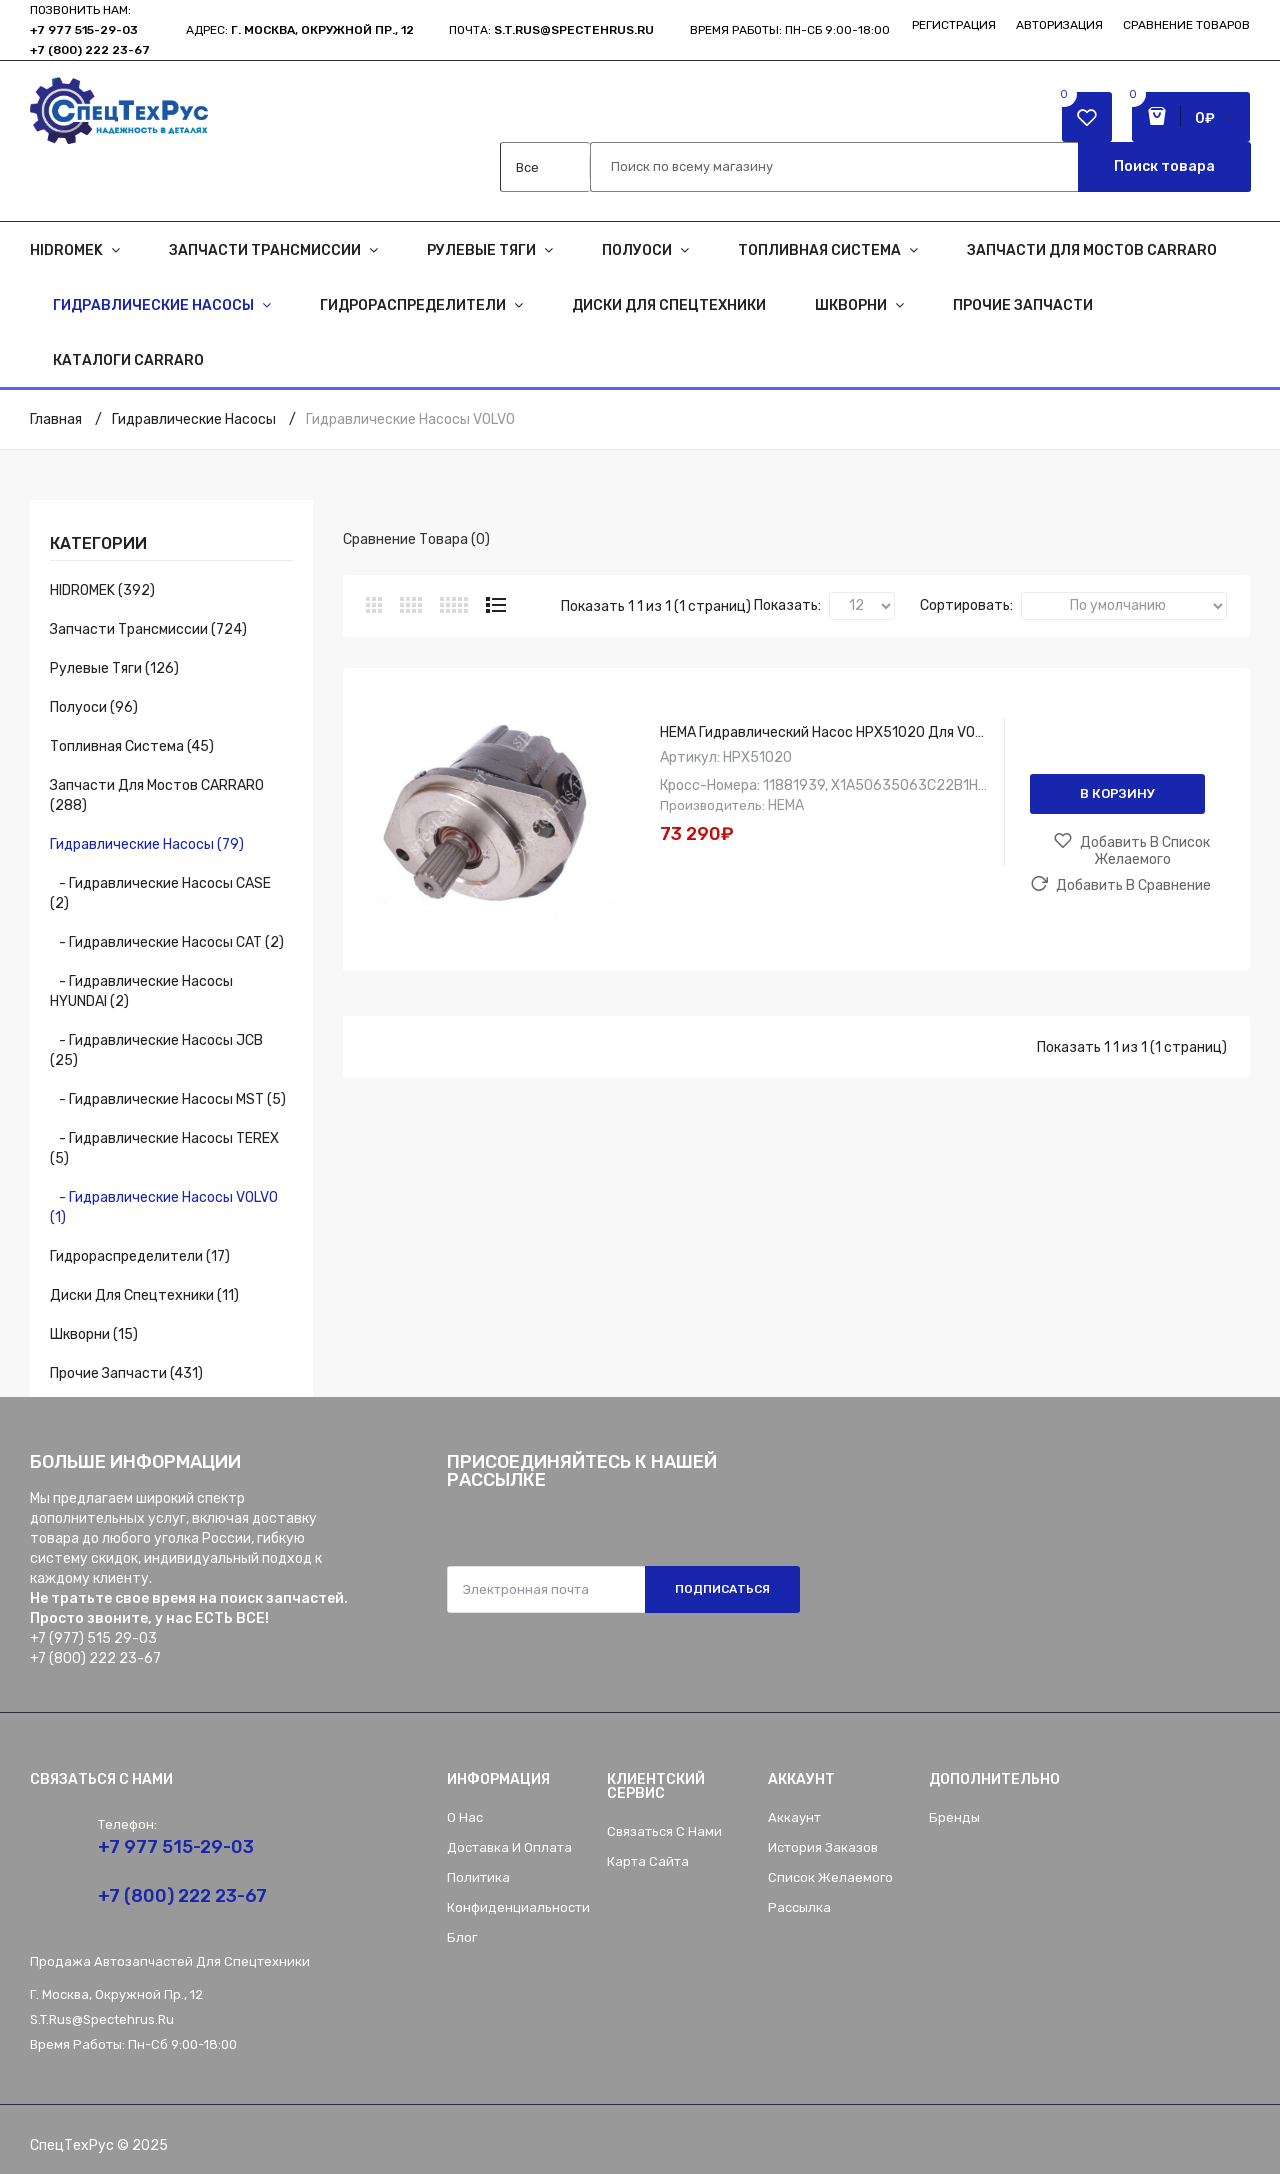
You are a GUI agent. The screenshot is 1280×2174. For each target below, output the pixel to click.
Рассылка (799, 1907)
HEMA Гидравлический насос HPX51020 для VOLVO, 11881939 (864, 732)
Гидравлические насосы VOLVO (410, 419)
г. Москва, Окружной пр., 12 (322, 30)
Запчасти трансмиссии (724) (148, 629)
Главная (56, 419)
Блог (462, 1937)
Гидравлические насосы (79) (147, 844)
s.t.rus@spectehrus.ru (102, 2019)
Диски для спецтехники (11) (144, 1295)
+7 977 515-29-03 (84, 30)
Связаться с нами (664, 1831)
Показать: (787, 605)
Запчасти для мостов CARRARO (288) (157, 795)
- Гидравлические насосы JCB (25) (156, 1050)
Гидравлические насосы (194, 419)
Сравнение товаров (1186, 25)
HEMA (786, 805)
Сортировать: (966, 605)
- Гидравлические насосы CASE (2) (160, 893)
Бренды (954, 1817)
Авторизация (1059, 25)
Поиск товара (1164, 166)
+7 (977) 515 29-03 (93, 1638)
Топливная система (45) (132, 746)
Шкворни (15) (94, 1334)
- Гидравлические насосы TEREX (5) (164, 1148)
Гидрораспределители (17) (140, 1256)
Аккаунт (794, 1817)
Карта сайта (648, 1861)
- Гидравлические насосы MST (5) (168, 1099)
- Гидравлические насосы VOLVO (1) (164, 1207)
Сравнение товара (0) (416, 539)
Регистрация (954, 25)
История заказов (823, 1847)
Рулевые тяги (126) (114, 668)
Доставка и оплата (509, 1847)
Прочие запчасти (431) (126, 1373)
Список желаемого (830, 1877)
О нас (465, 1817)
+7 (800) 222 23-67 (90, 50)
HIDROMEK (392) (102, 590)
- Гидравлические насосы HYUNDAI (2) (141, 991)
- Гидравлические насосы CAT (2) (167, 942)
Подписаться (722, 1589)
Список (496, 605)
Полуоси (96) (94, 707)
